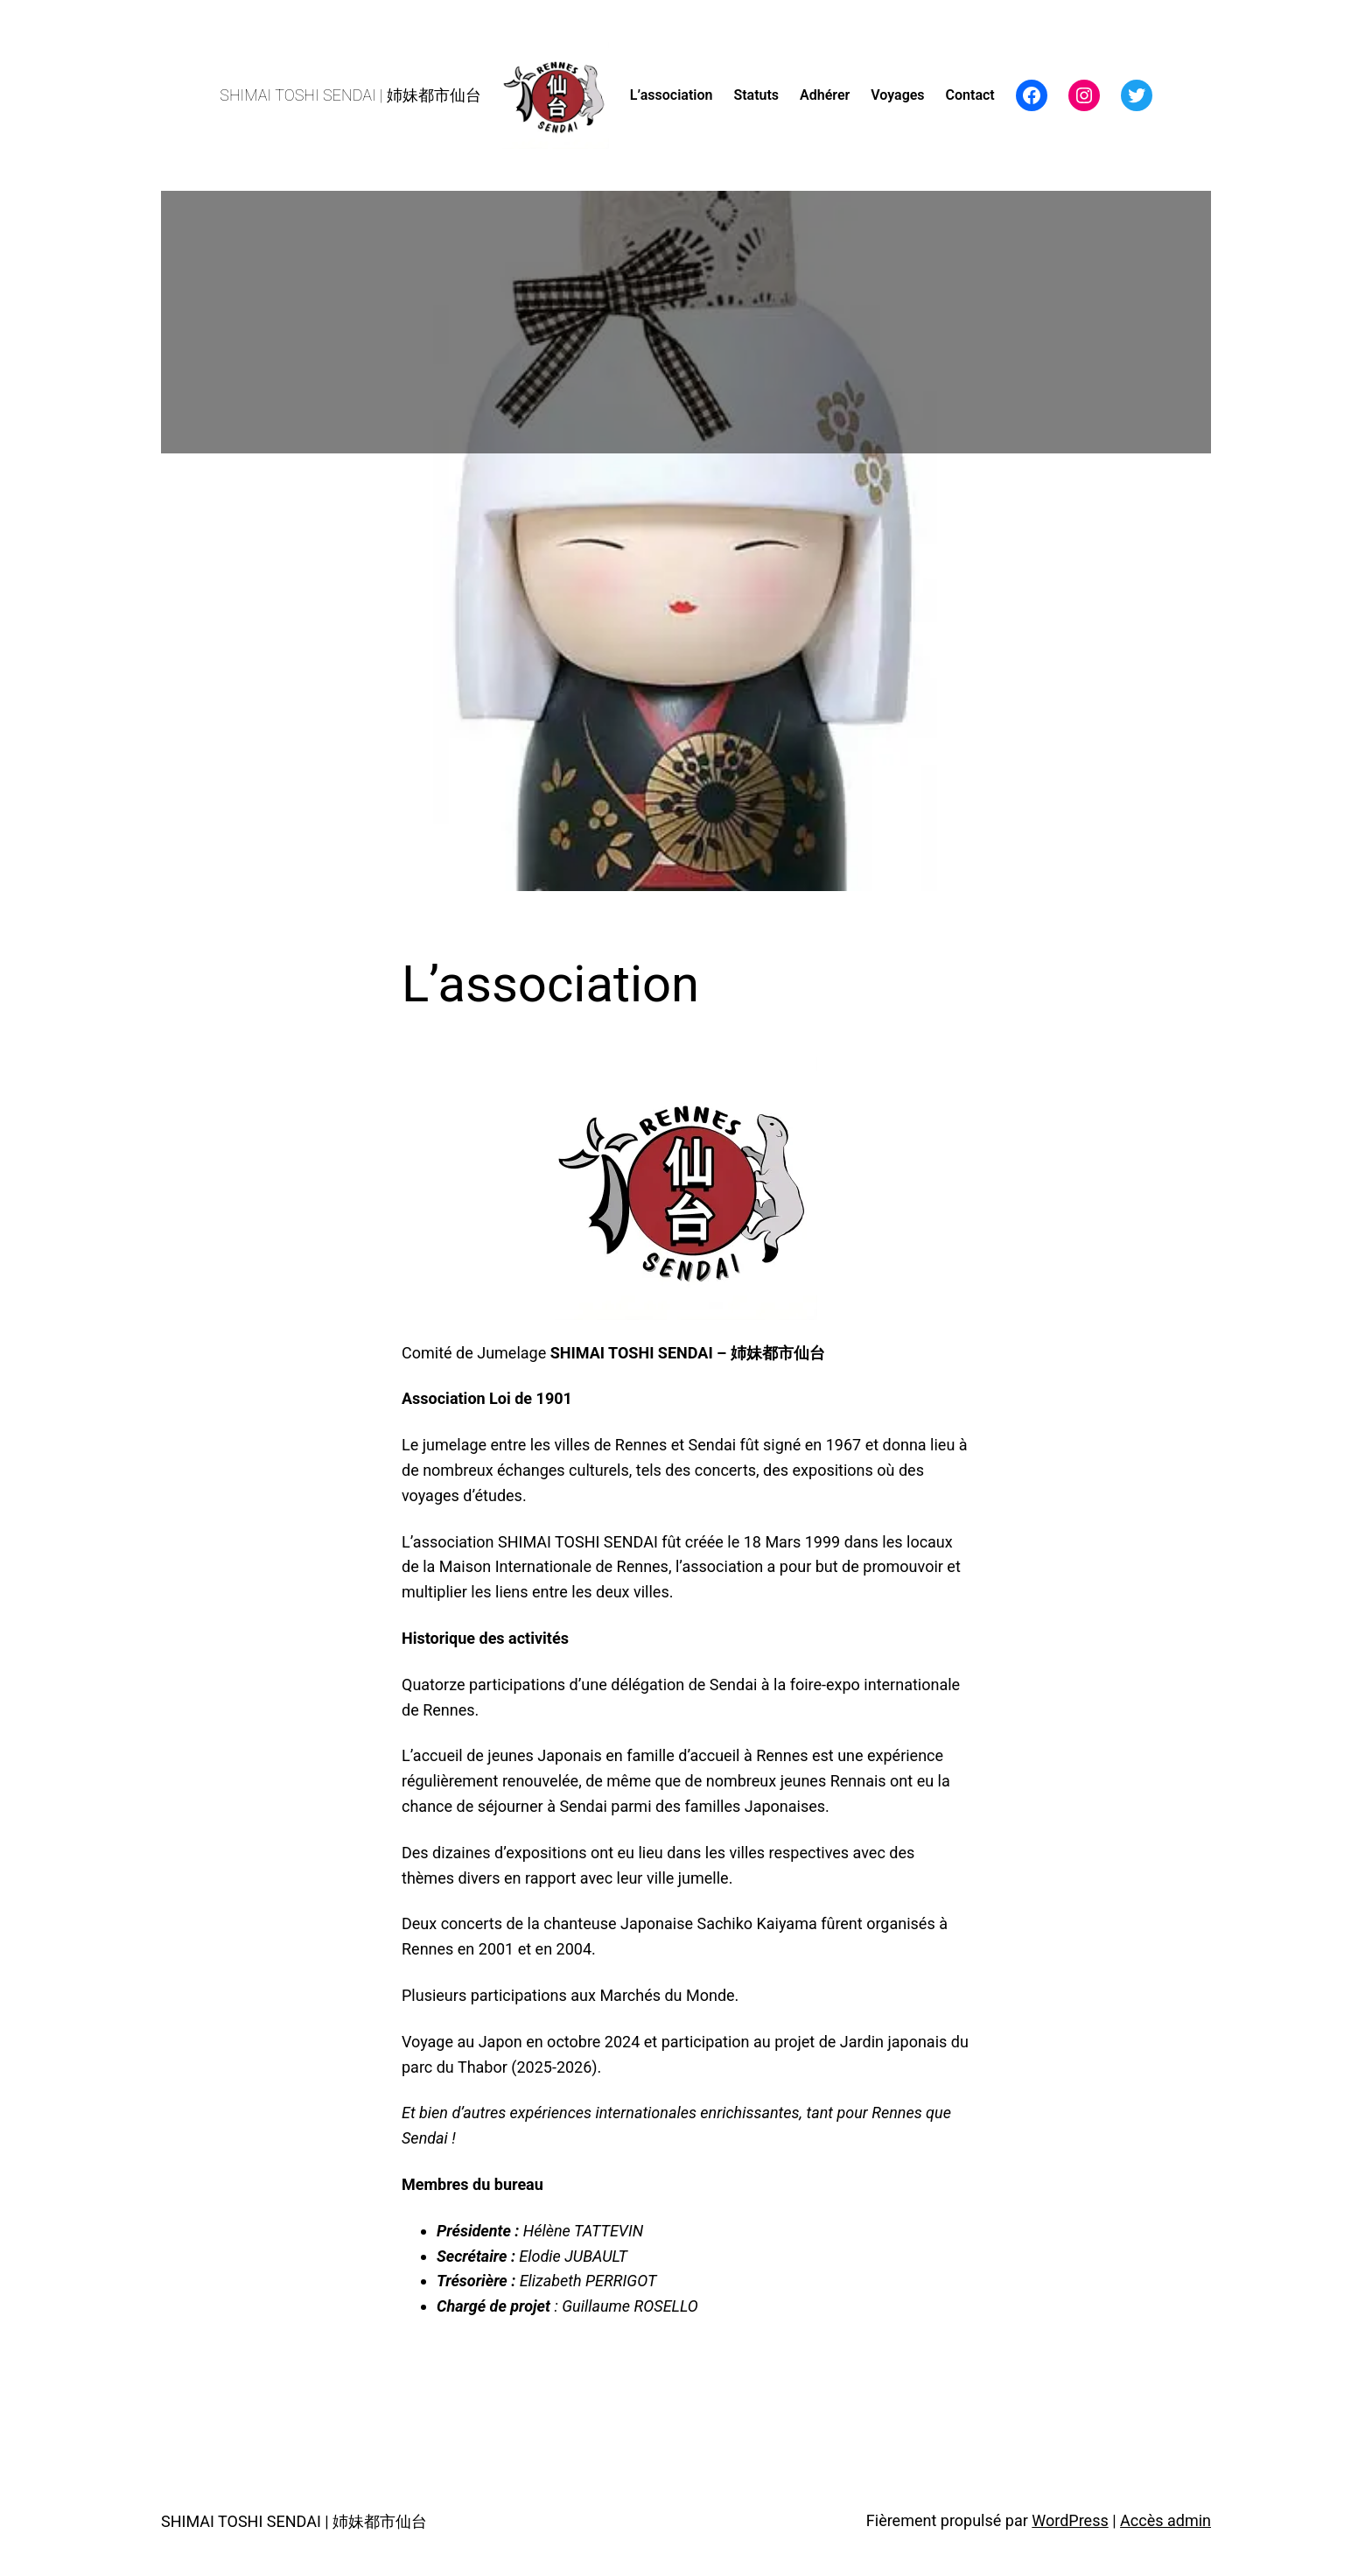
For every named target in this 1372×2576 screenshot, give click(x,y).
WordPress (1070, 2520)
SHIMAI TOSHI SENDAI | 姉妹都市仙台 (350, 95)
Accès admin (1165, 2520)
